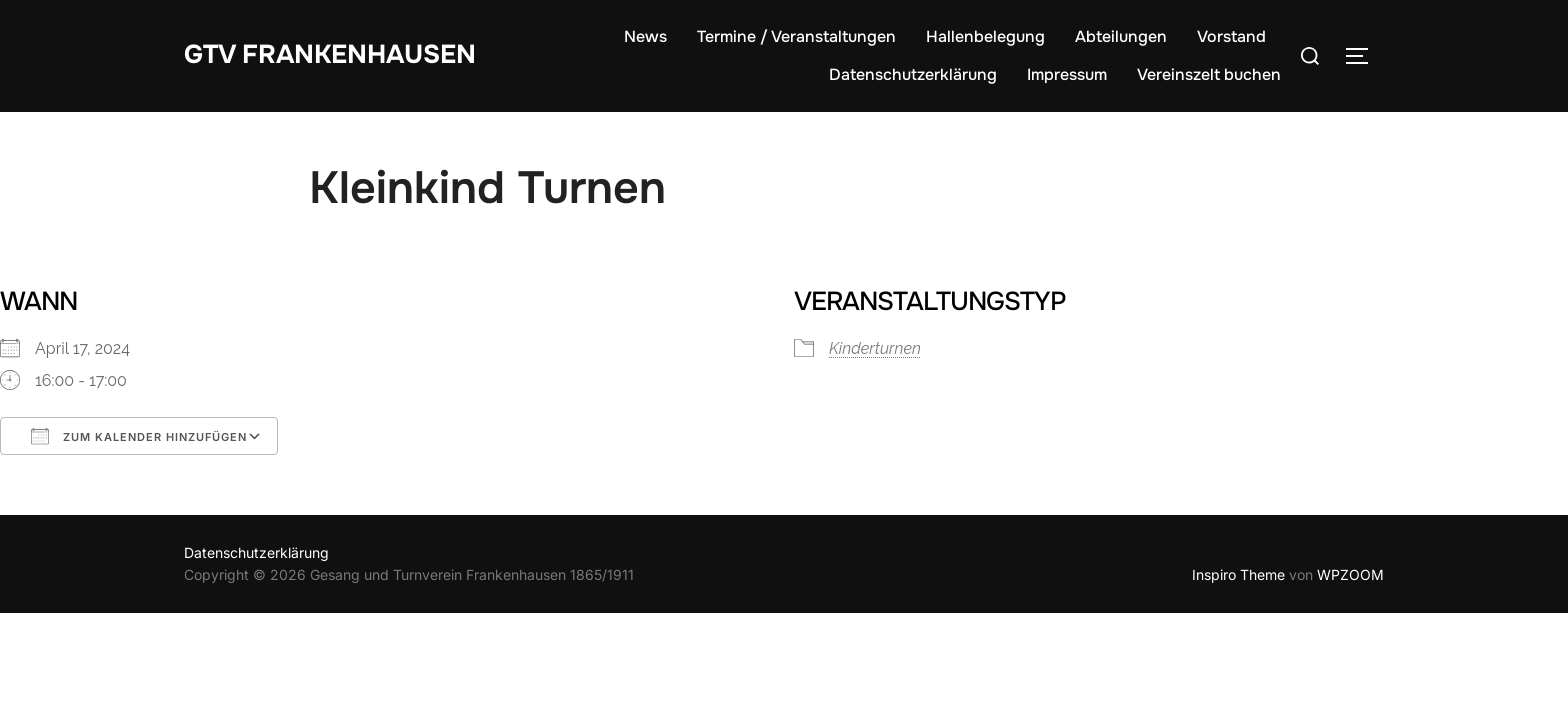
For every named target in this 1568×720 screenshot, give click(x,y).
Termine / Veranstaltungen (796, 36)
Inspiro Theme (1238, 574)
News (645, 36)
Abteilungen (1121, 36)
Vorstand (1231, 36)
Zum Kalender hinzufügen (139, 436)
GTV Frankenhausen (330, 54)
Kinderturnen (875, 348)
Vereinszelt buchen (1209, 74)
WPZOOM (1350, 574)
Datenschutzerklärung (913, 74)
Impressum (1067, 74)
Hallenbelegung (985, 36)
